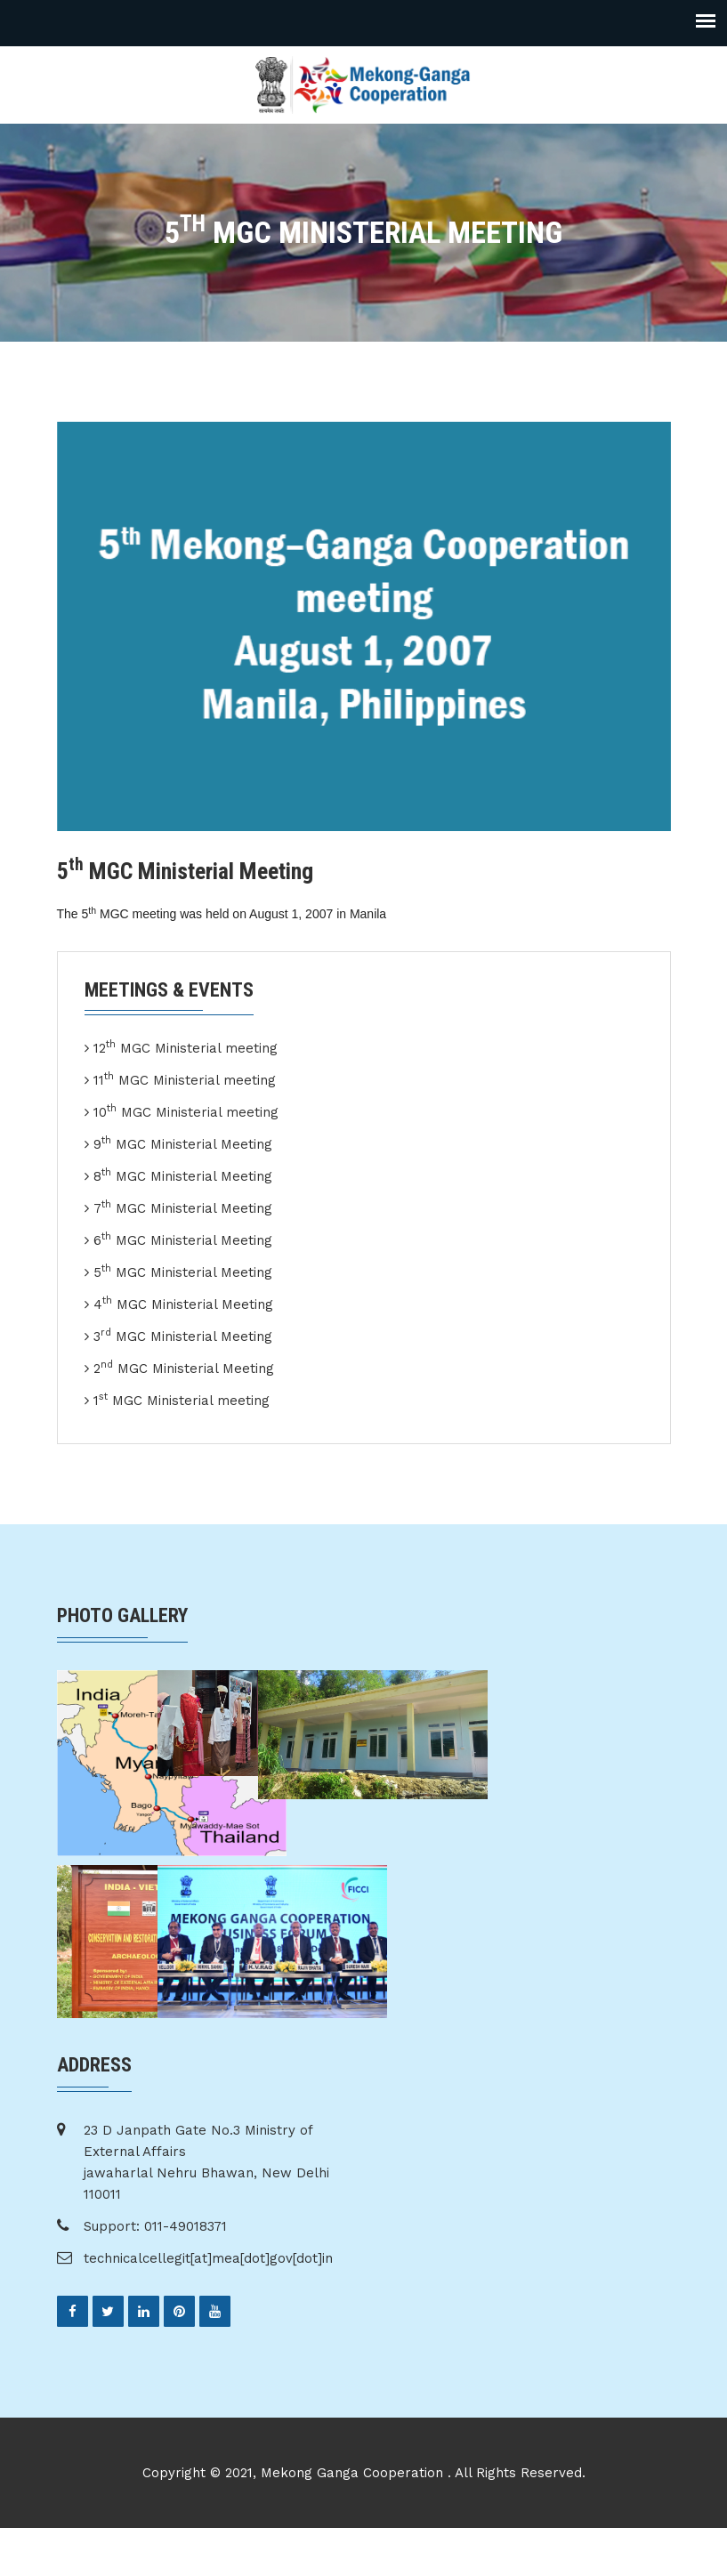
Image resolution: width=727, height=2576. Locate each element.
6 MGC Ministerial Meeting (182, 1239)
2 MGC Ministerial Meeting (183, 1368)
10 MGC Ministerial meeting (186, 1111)
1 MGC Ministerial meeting (181, 1400)
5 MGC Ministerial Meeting (182, 1271)
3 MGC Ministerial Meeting (182, 1336)
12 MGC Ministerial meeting (185, 1047)
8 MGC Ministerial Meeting (182, 1175)
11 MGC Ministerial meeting (184, 1079)
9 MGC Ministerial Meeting (182, 1143)
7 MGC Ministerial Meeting (182, 1207)
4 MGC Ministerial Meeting (183, 1303)
